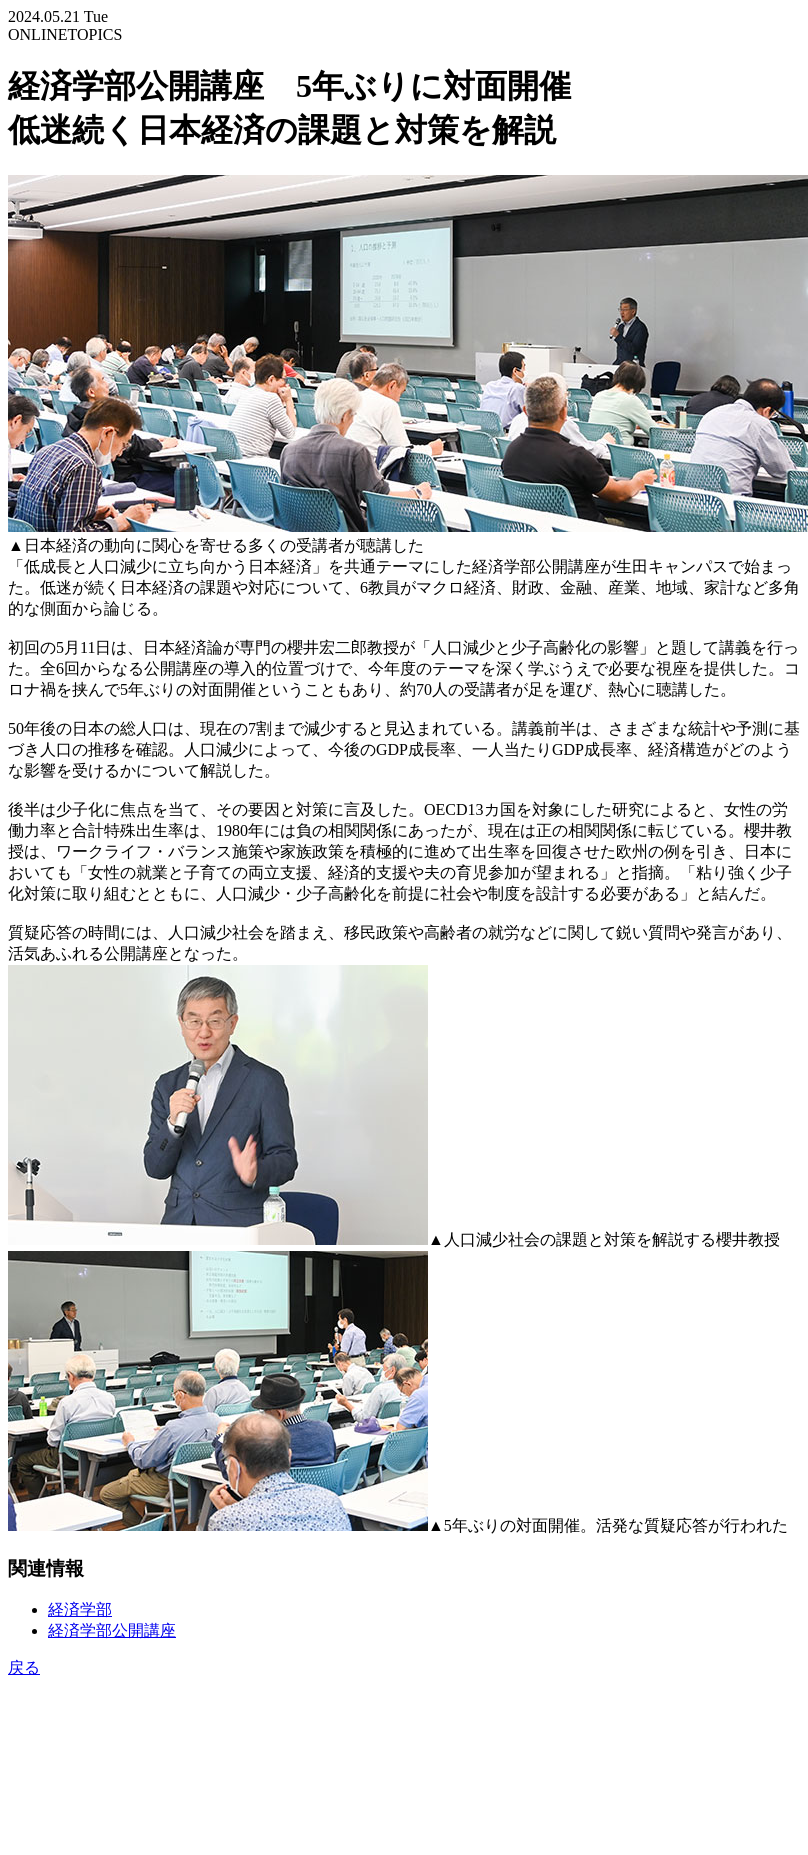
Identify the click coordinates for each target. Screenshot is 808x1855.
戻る (24, 1667)
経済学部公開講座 (112, 1630)
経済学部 (80, 1609)
